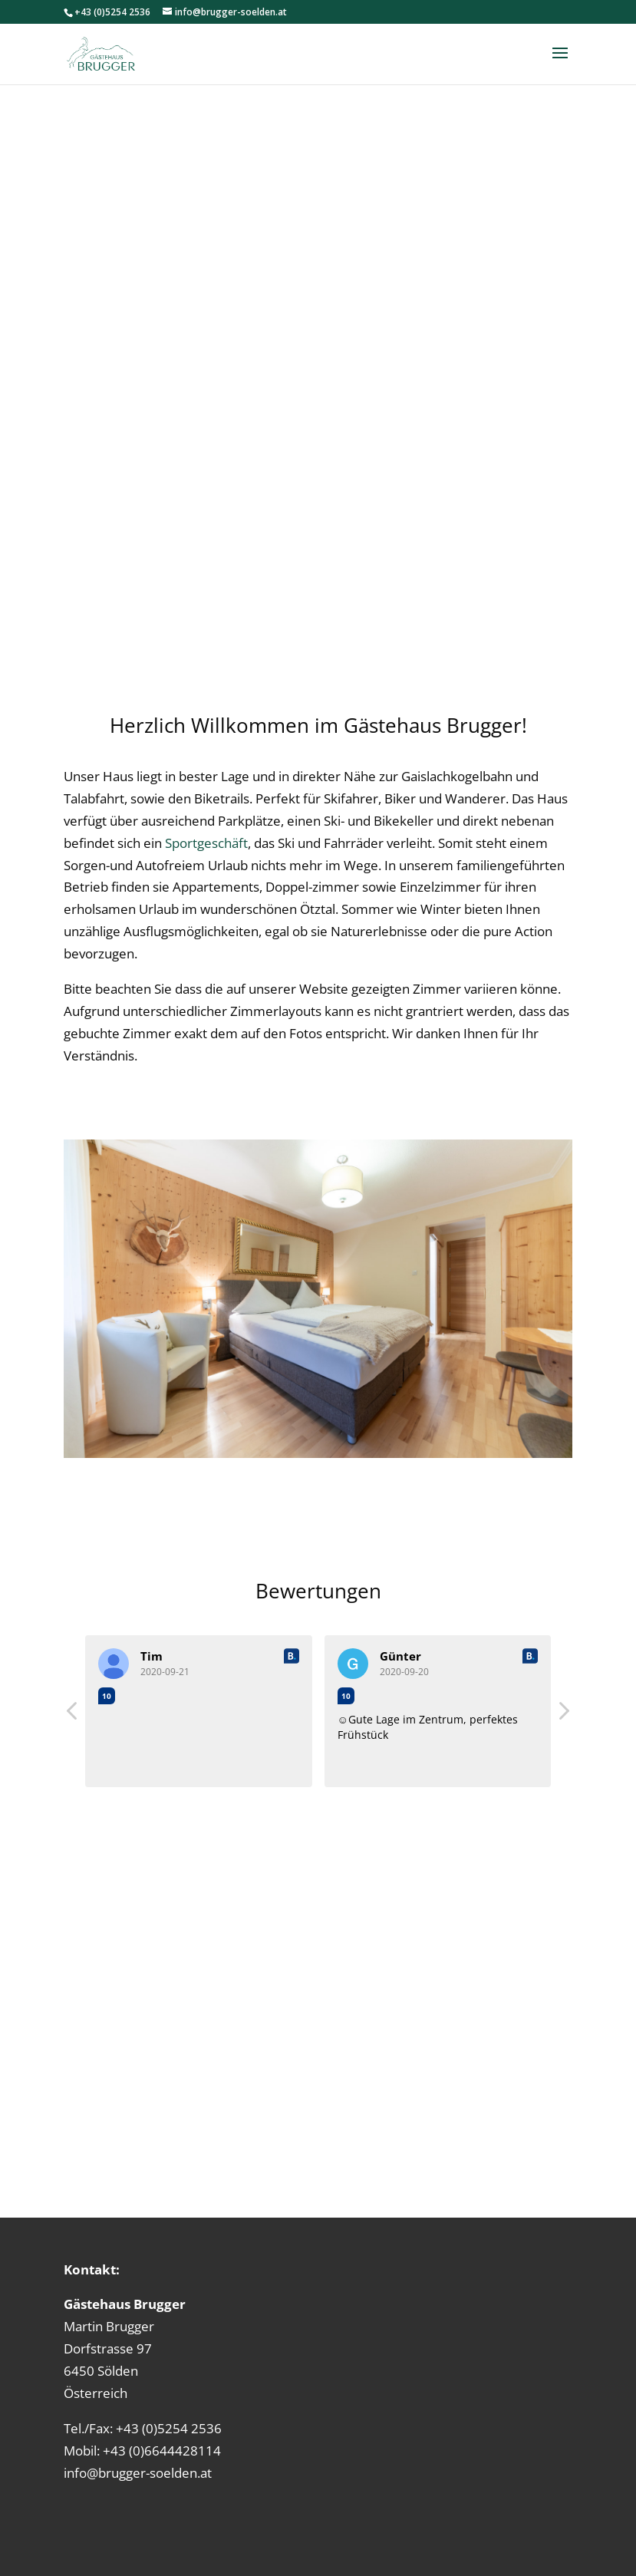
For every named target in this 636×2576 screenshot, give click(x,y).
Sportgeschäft (206, 843)
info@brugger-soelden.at (138, 2473)
